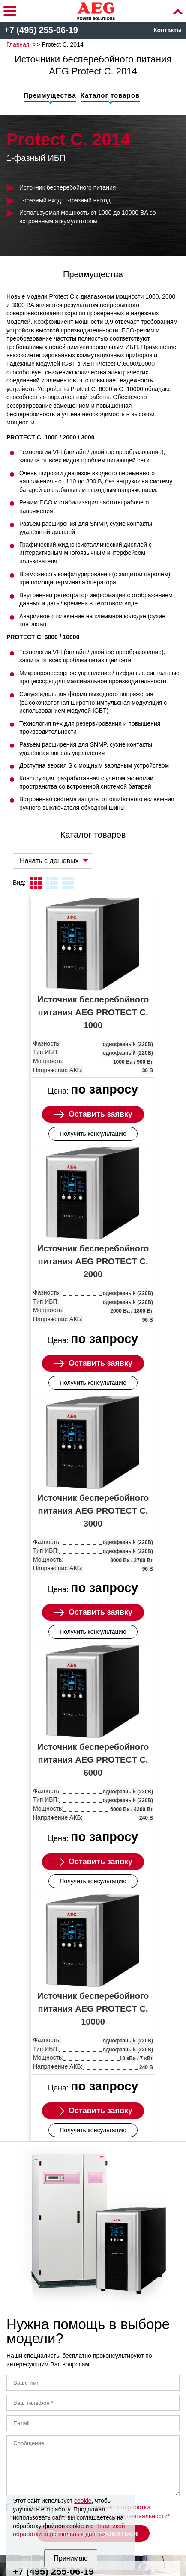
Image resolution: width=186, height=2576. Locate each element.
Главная (17, 44)
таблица (68, 883)
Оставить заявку (100, 1114)
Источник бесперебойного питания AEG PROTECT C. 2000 (93, 1261)
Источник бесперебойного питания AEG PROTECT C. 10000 (93, 2008)
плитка (36, 883)
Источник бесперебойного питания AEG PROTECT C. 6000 (93, 1759)
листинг (52, 883)
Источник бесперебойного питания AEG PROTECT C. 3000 (93, 1510)
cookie (82, 2500)
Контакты (167, 30)
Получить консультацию (93, 1133)
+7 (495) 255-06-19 (41, 30)
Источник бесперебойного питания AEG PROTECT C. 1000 (93, 1012)
